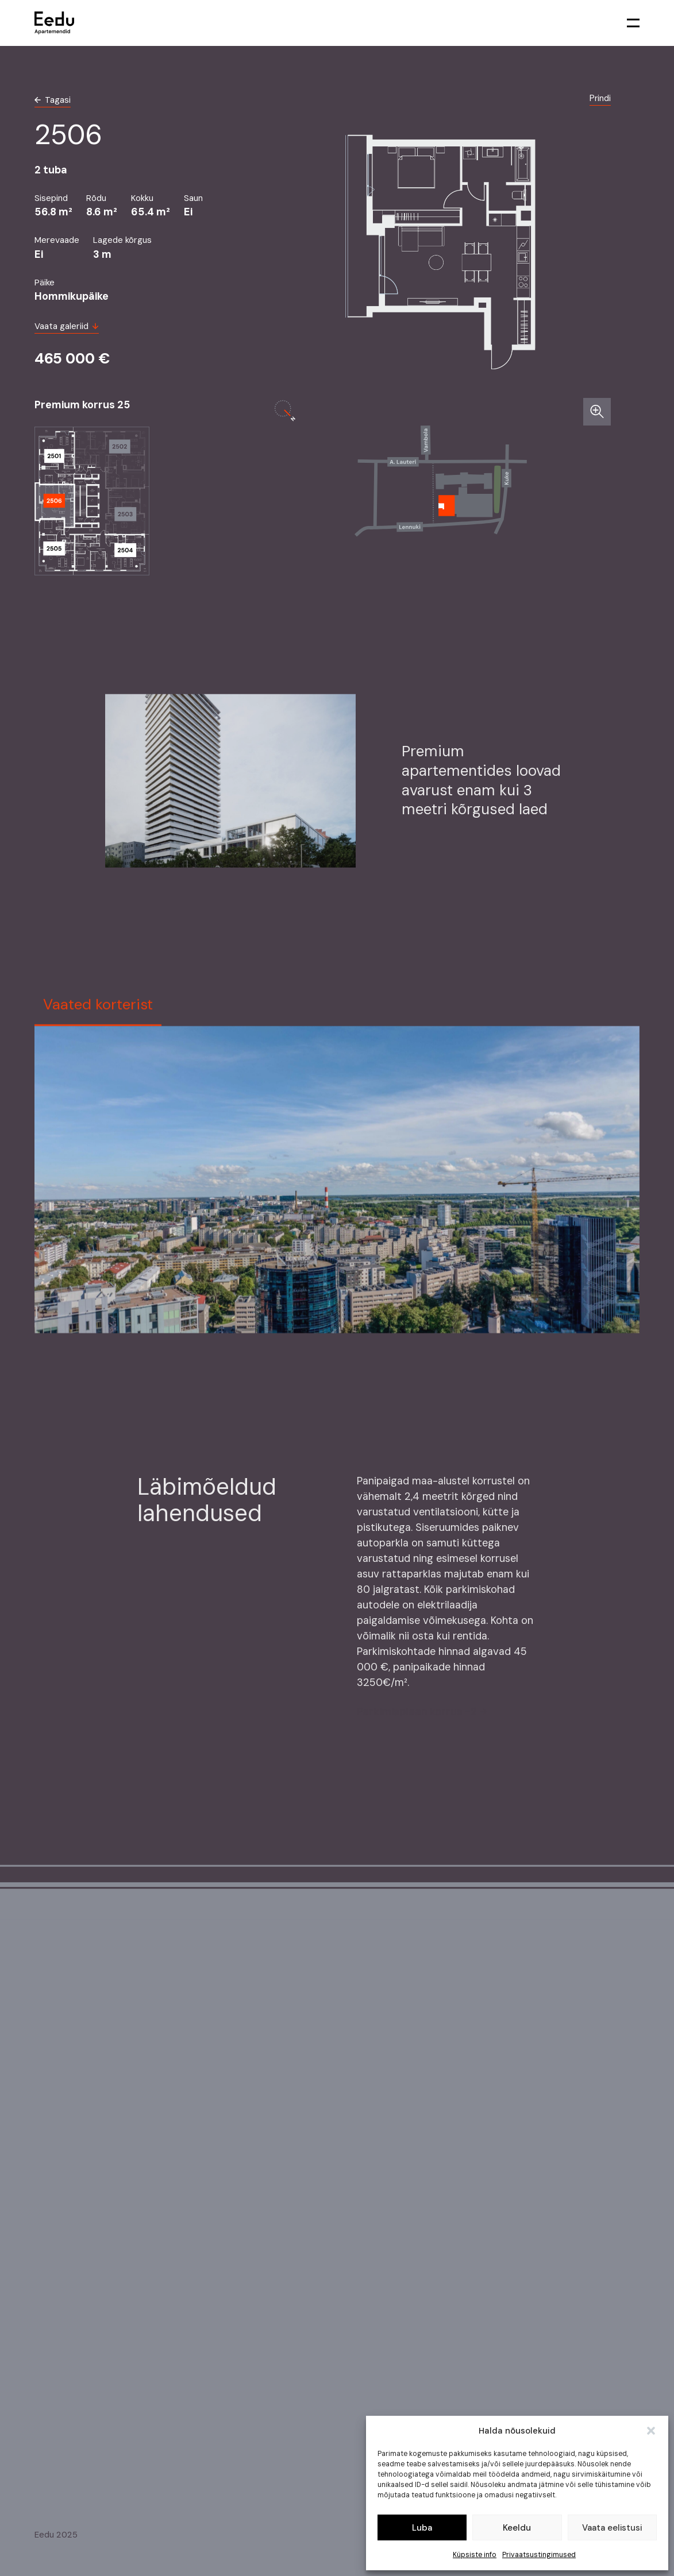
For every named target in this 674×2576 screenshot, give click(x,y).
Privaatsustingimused (539, 2554)
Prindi (600, 98)
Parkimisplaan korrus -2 (422, 1715)
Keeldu (517, 2528)
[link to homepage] (54, 22)
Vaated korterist (98, 1008)
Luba (422, 2528)
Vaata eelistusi (612, 2528)
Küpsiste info (474, 2554)
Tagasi (52, 100)
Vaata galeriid (66, 326)
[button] (651, 2430)
